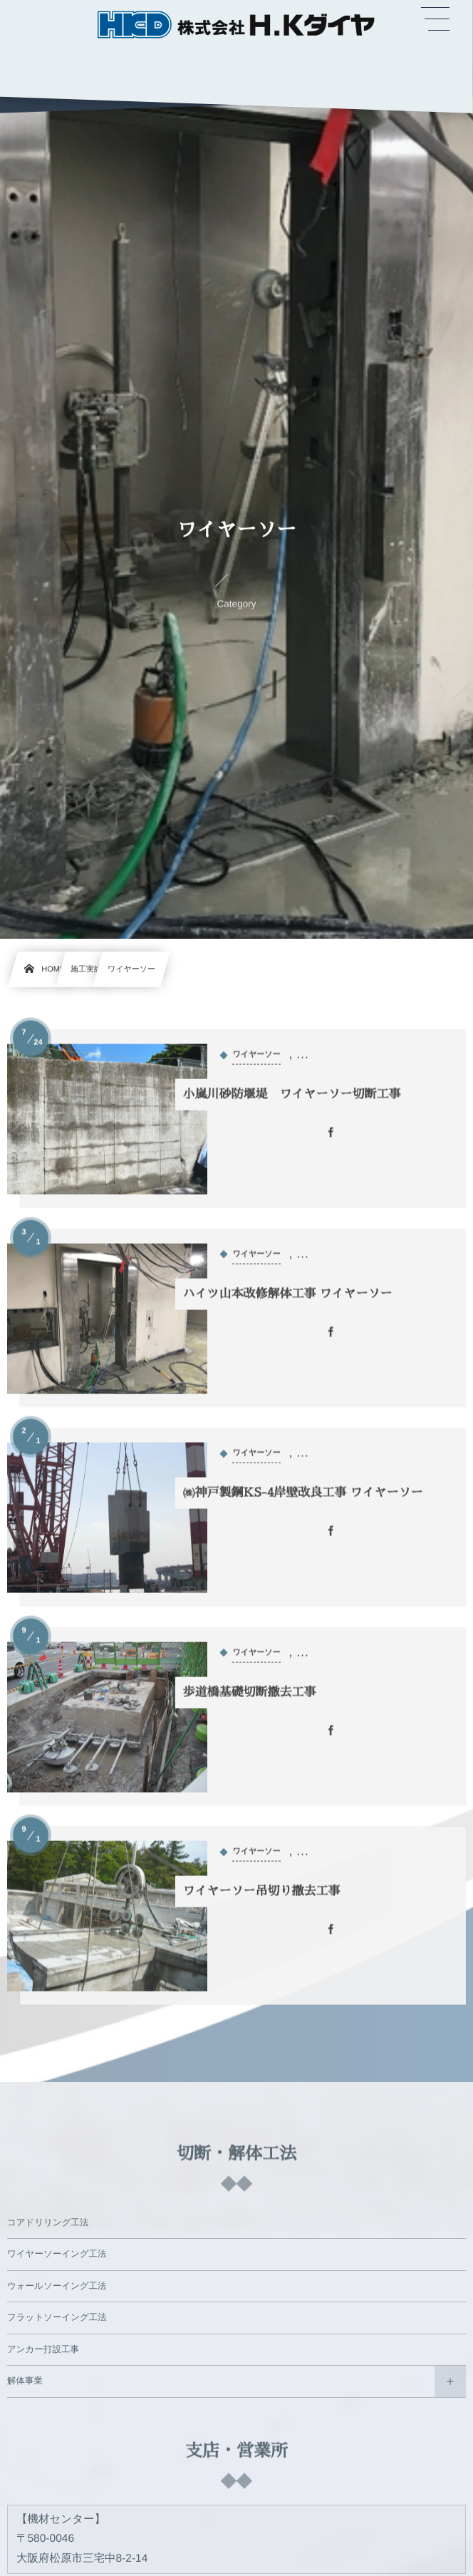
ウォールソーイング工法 (57, 2289)
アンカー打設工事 (43, 2353)
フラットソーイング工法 (57, 2322)
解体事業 (25, 2385)
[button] (435, 19)
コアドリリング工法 (48, 2226)
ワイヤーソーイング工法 (57, 2258)
